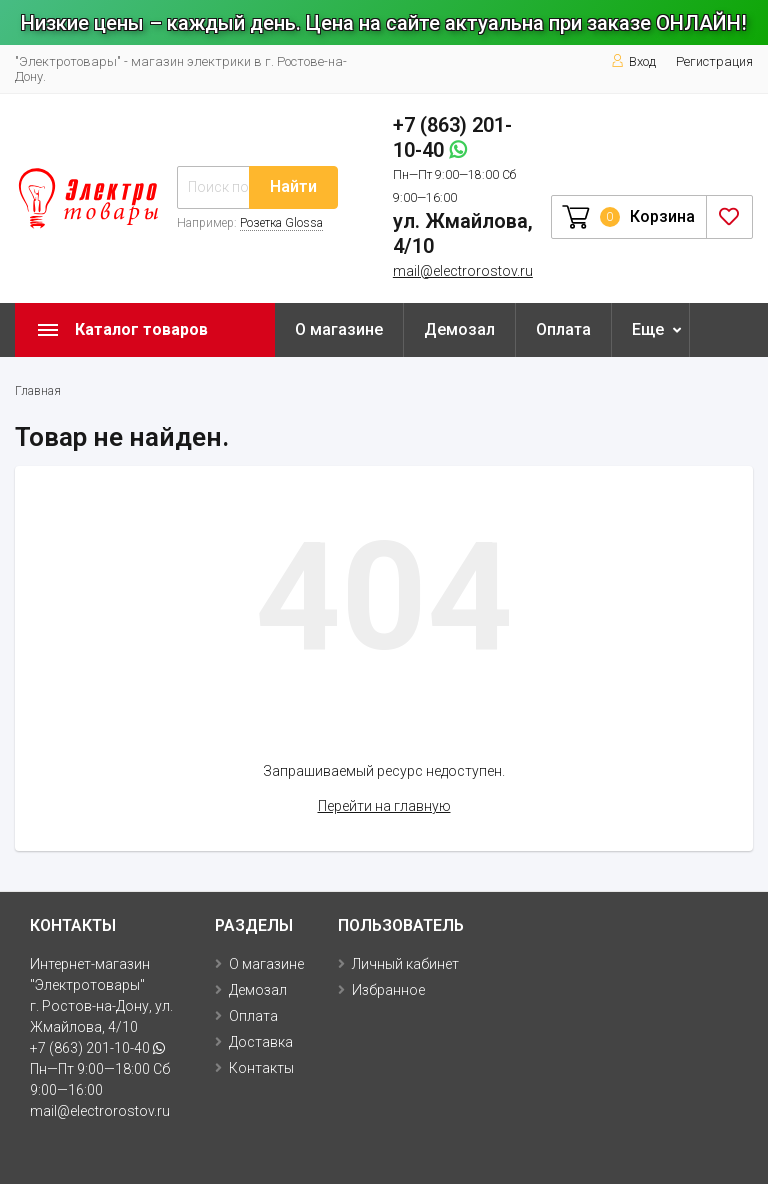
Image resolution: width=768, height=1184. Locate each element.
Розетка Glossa (281, 223)
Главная (38, 391)
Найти (293, 186)
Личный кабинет (405, 964)
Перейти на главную (384, 806)
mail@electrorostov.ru (463, 271)
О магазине (339, 329)
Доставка (261, 1042)
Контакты (261, 1068)
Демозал (459, 329)
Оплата (563, 329)
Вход (633, 61)
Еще (648, 329)
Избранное (388, 990)
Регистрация (714, 61)
